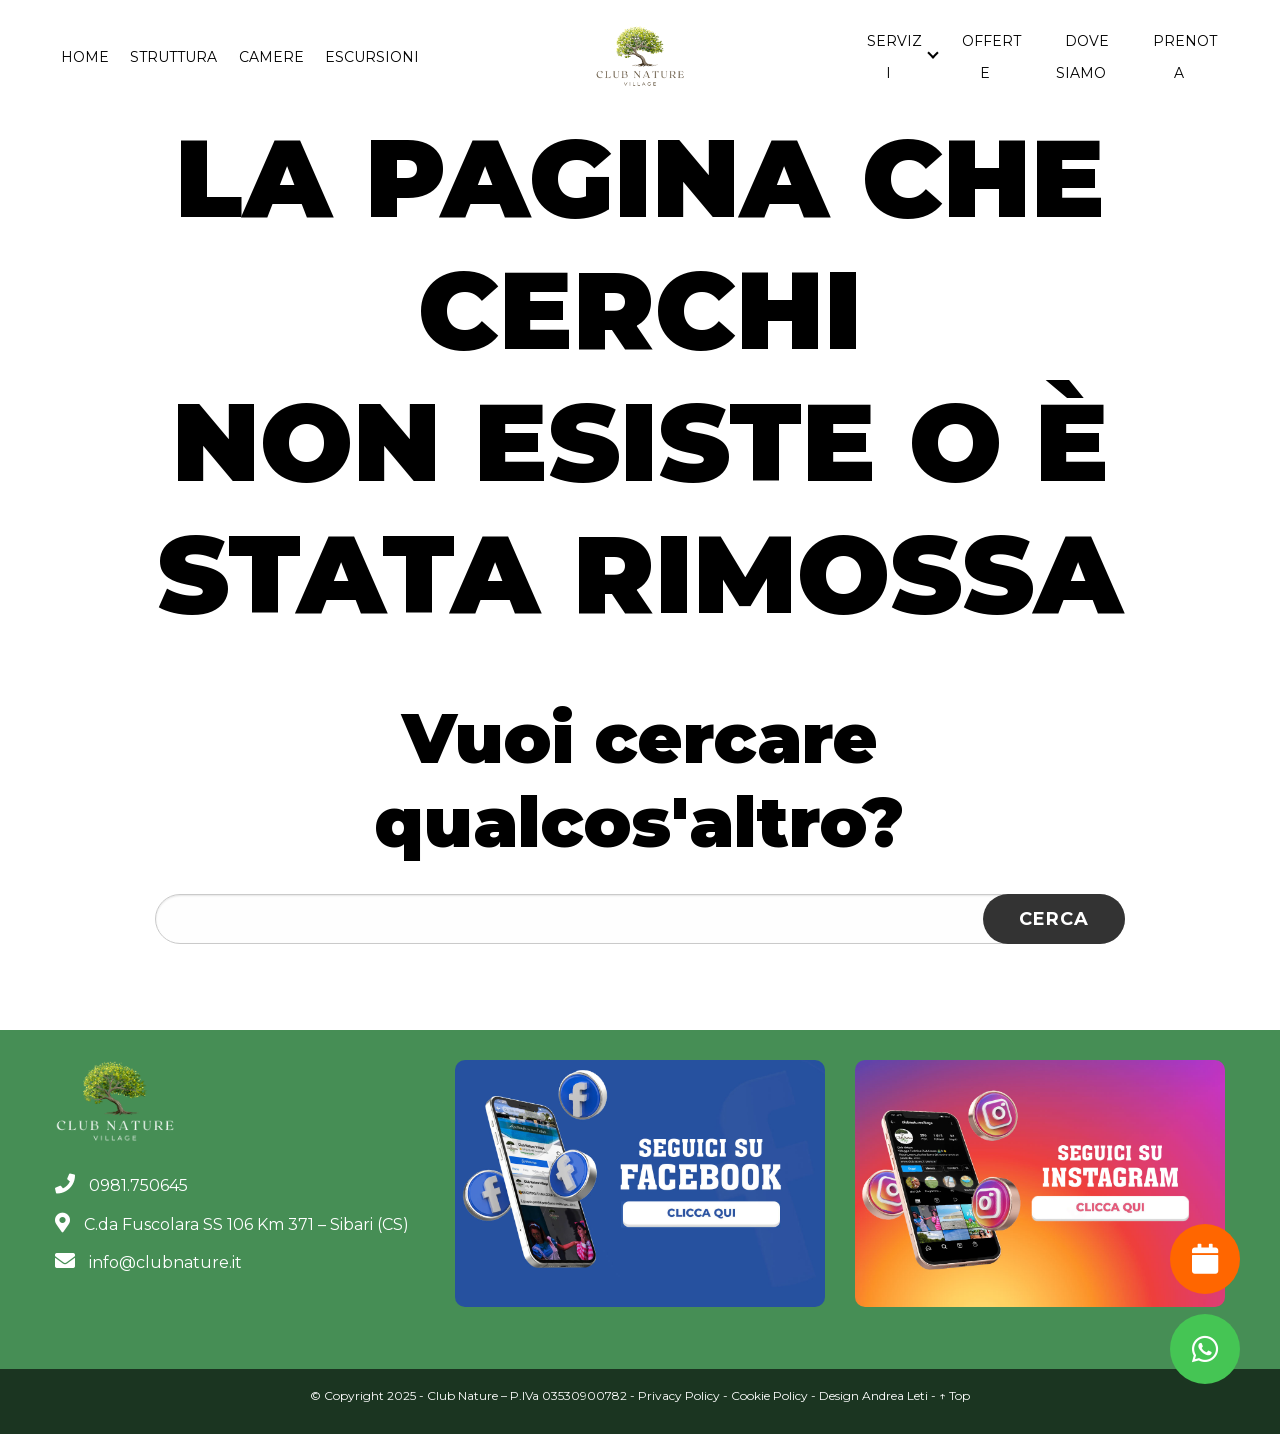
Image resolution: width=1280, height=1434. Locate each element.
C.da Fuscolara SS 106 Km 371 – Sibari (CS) (232, 1224)
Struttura (173, 57)
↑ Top (954, 1395)
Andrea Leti (895, 1395)
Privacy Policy (679, 1395)
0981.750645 (121, 1185)
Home (85, 57)
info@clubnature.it (148, 1262)
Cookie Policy (769, 1395)
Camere (271, 57)
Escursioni (372, 57)
